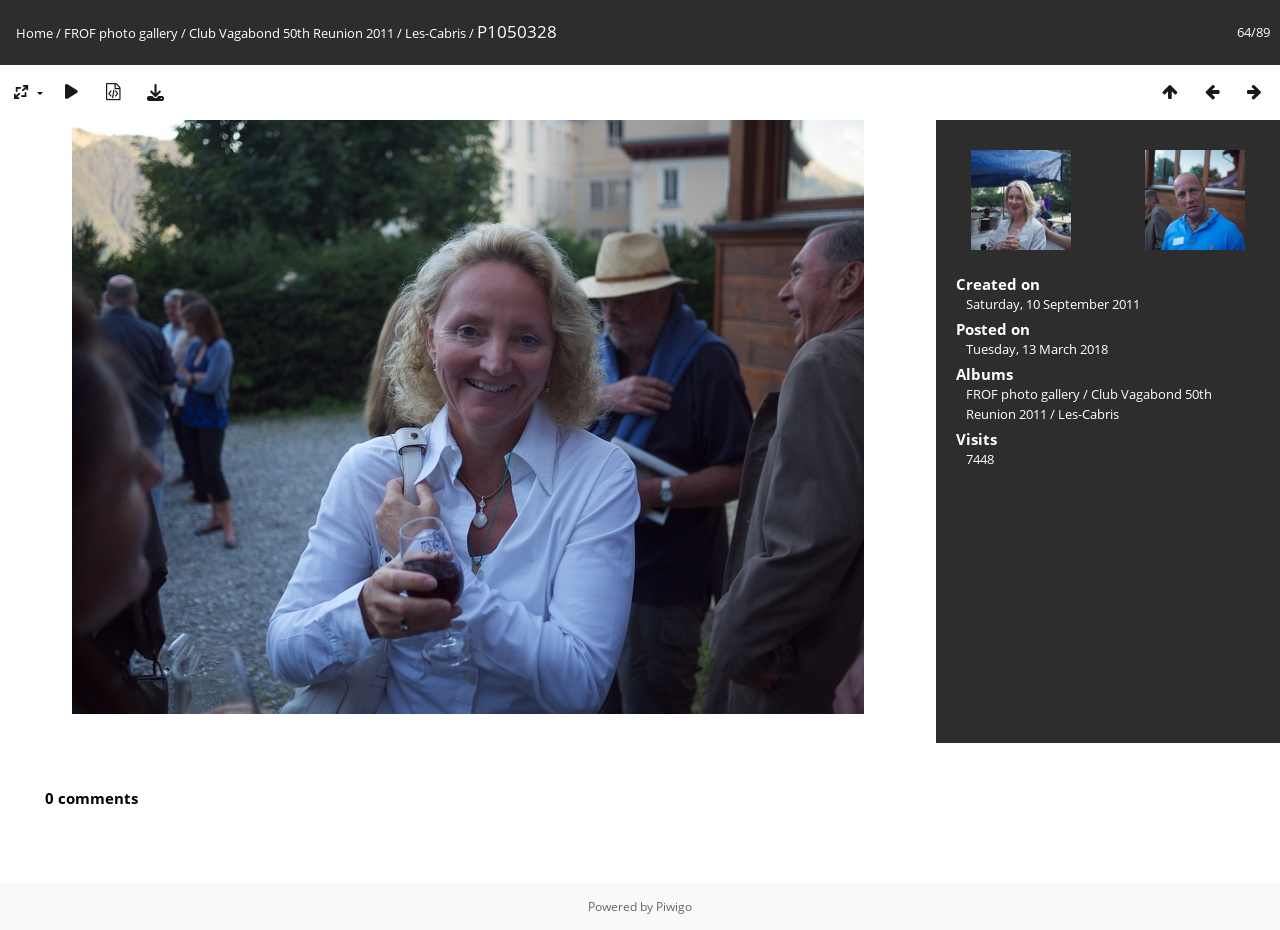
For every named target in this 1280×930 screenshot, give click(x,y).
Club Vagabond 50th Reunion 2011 (291, 33)
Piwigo (674, 906)
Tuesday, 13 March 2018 (1037, 349)
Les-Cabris (435, 33)
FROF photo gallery (121, 33)
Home (34, 33)
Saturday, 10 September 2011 (1053, 304)
